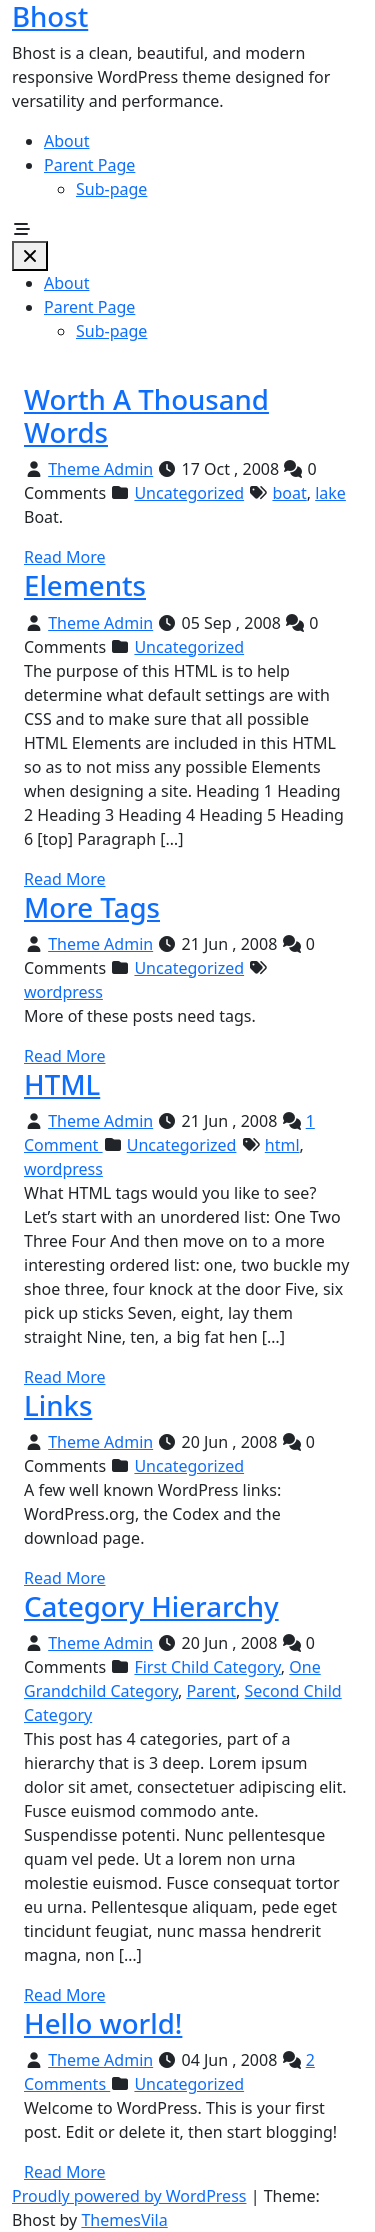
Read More (64, 557)
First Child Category (207, 1667)
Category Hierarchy (151, 1606)
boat (289, 493)
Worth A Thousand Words (146, 415)
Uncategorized (189, 493)
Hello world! (103, 2023)
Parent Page (89, 165)
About (66, 141)
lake (330, 493)
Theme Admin (100, 469)
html (282, 1145)
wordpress (63, 992)
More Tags (92, 907)
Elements (85, 585)
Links (58, 1405)
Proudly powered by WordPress (129, 2196)
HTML (62, 1084)
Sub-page (111, 189)
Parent (211, 1691)
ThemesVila (124, 2220)
